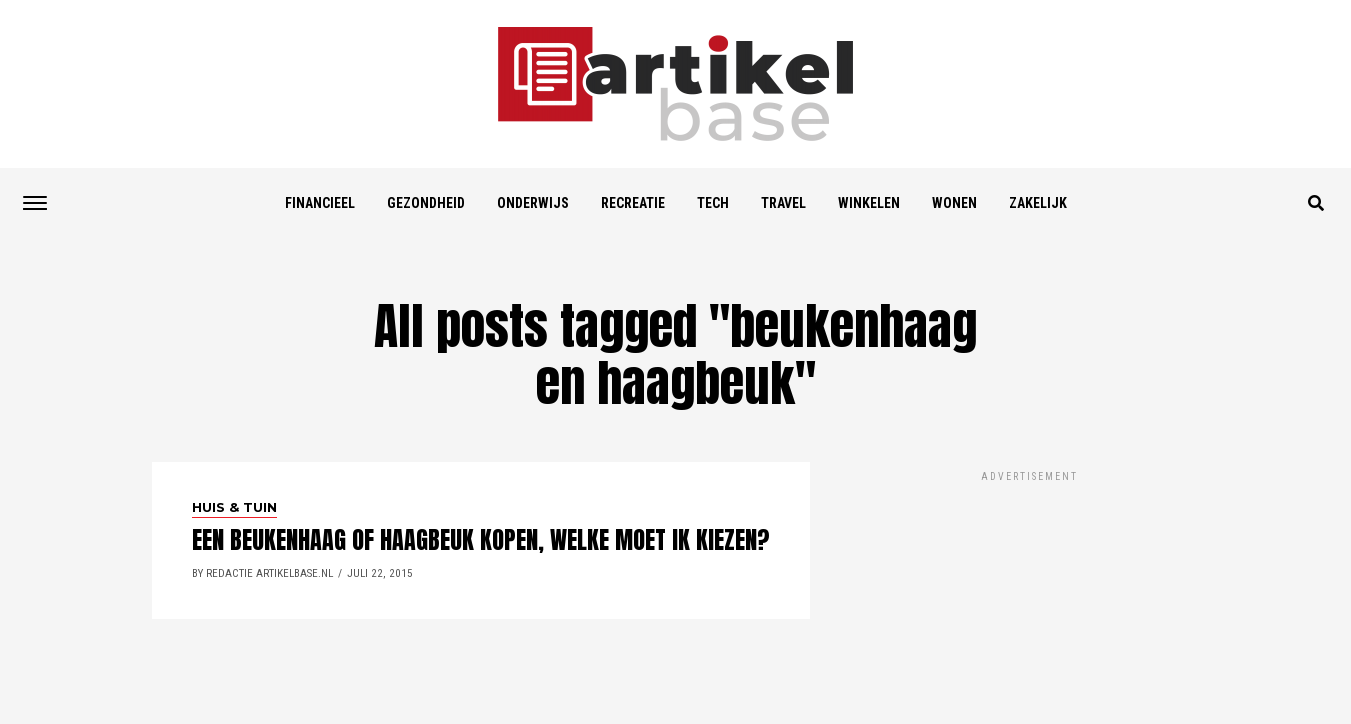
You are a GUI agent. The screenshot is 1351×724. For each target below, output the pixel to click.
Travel (783, 203)
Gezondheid (426, 203)
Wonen (954, 203)
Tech (713, 203)
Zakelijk (1038, 203)
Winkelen (869, 203)
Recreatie (633, 203)
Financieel (320, 203)
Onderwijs (533, 203)
